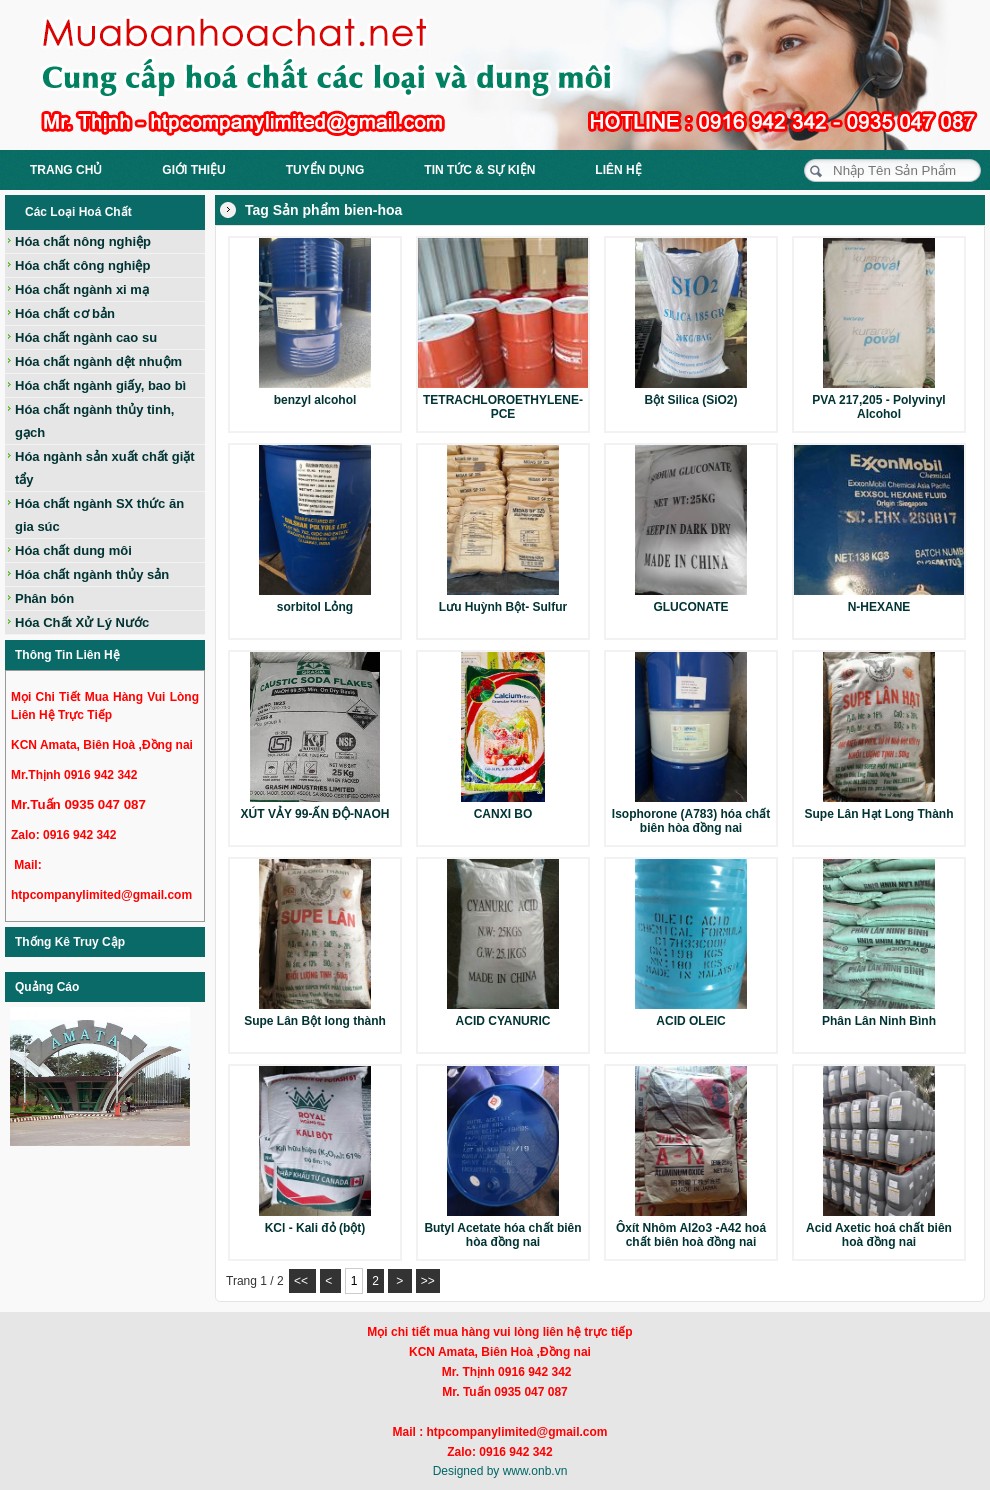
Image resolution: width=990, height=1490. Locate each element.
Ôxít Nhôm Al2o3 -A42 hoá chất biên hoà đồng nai (691, 1235)
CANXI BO (503, 814)
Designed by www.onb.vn (500, 1471)
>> (428, 1281)
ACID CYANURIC (503, 1021)
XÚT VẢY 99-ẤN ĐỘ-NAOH (315, 814)
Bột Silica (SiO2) (690, 400)
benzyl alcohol (315, 400)
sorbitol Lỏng (315, 607)
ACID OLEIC (690, 1021)
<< (302, 1281)
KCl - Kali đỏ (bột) (315, 1228)
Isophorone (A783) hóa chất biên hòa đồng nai (691, 821)
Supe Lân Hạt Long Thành (879, 814)
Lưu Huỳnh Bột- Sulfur (503, 607)
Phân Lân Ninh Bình (879, 1021)
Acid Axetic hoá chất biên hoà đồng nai (879, 1235)
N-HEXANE (879, 607)
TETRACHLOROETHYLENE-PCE (503, 407)
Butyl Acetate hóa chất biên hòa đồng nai (502, 1235)
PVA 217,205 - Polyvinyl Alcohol (878, 407)
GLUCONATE (690, 607)
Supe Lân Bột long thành (315, 1021)
